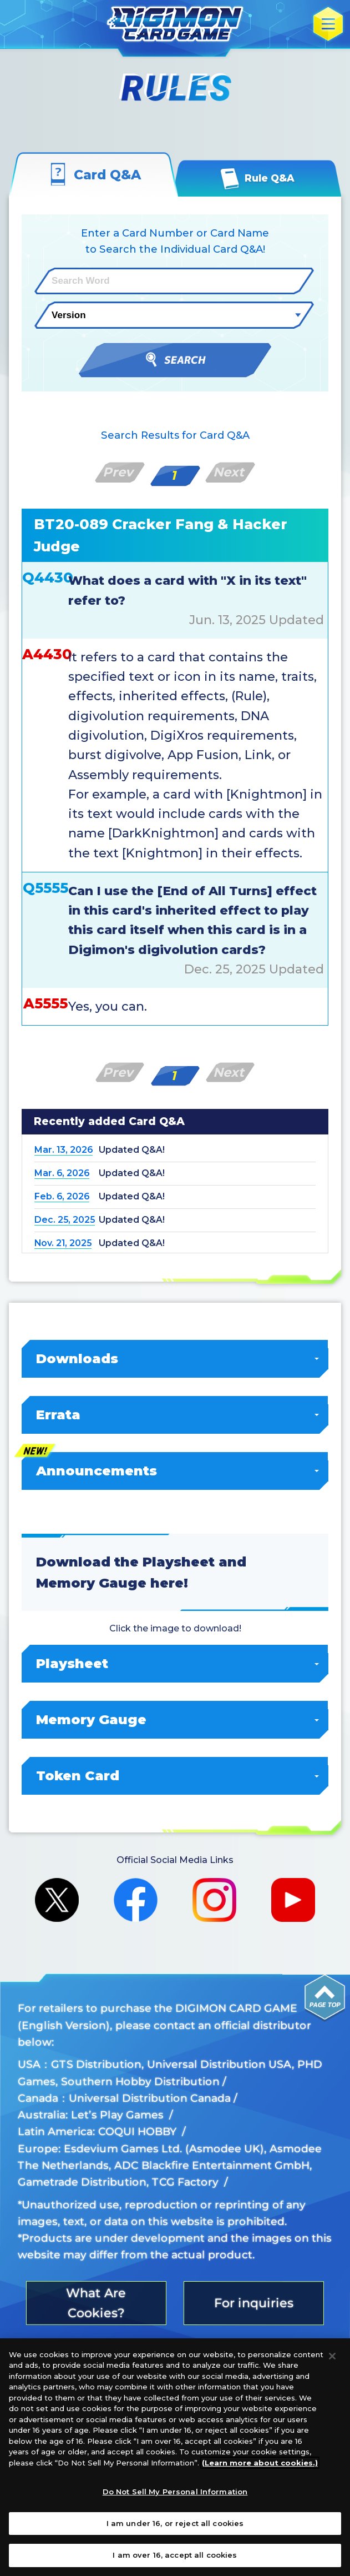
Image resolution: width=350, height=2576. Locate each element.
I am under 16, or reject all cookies (175, 2525)
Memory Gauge (175, 1719)
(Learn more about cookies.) (260, 2464)
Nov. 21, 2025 (63, 1243)
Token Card (175, 1775)
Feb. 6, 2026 (61, 1196)
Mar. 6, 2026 (61, 1173)
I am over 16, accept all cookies (175, 2557)
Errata (175, 1415)
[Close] (332, 2358)
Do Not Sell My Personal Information (175, 2494)
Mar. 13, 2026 (63, 1149)
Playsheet (175, 1663)
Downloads (175, 1358)
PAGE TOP (325, 1998)
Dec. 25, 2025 (64, 1219)
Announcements (175, 1471)
